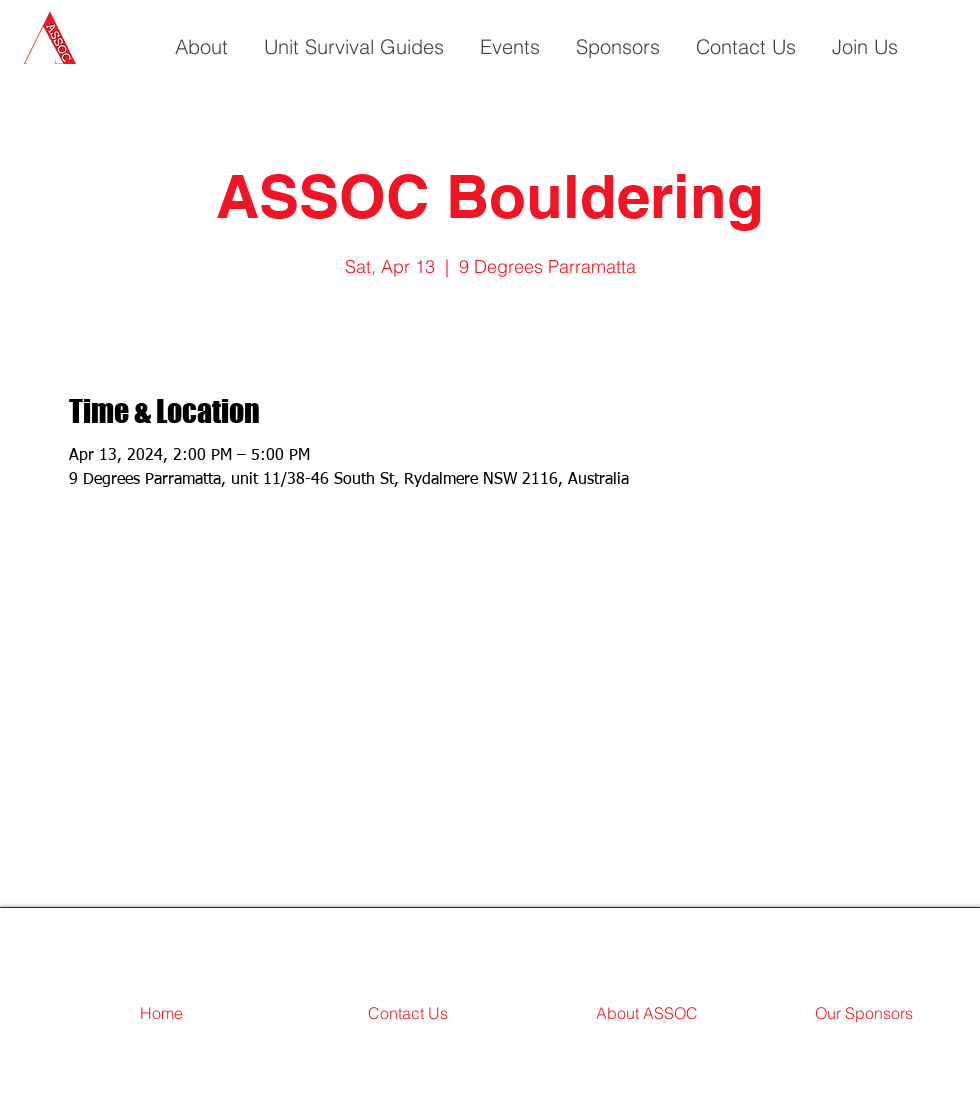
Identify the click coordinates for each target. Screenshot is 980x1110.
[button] (201, 37)
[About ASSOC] (647, 1014)
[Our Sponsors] (864, 1014)
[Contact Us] (408, 1014)
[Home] (161, 1014)
